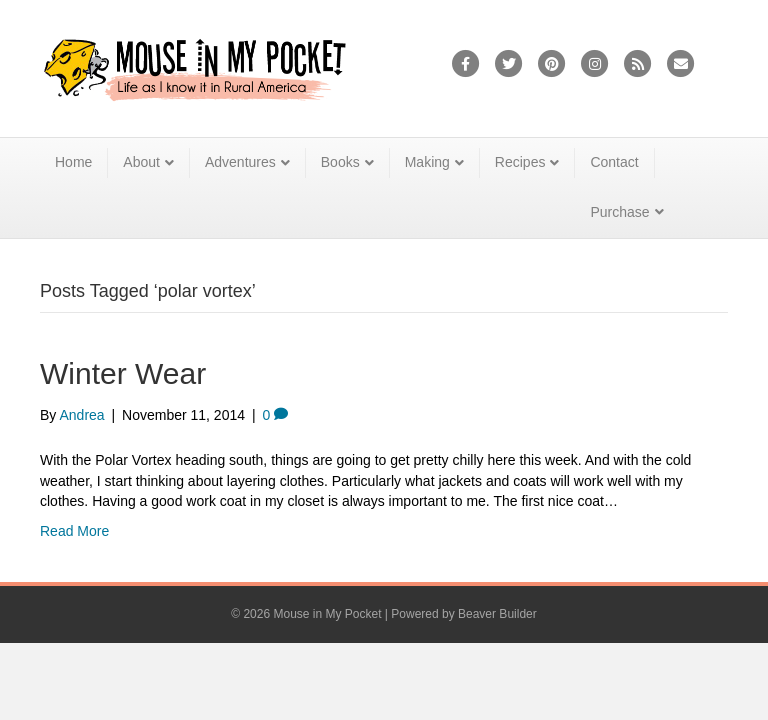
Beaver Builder (497, 614)
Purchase (619, 212)
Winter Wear (123, 373)
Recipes (520, 162)
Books (340, 162)
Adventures (240, 162)
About (141, 162)
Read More (74, 531)
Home (73, 162)
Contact (614, 162)
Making (427, 162)
